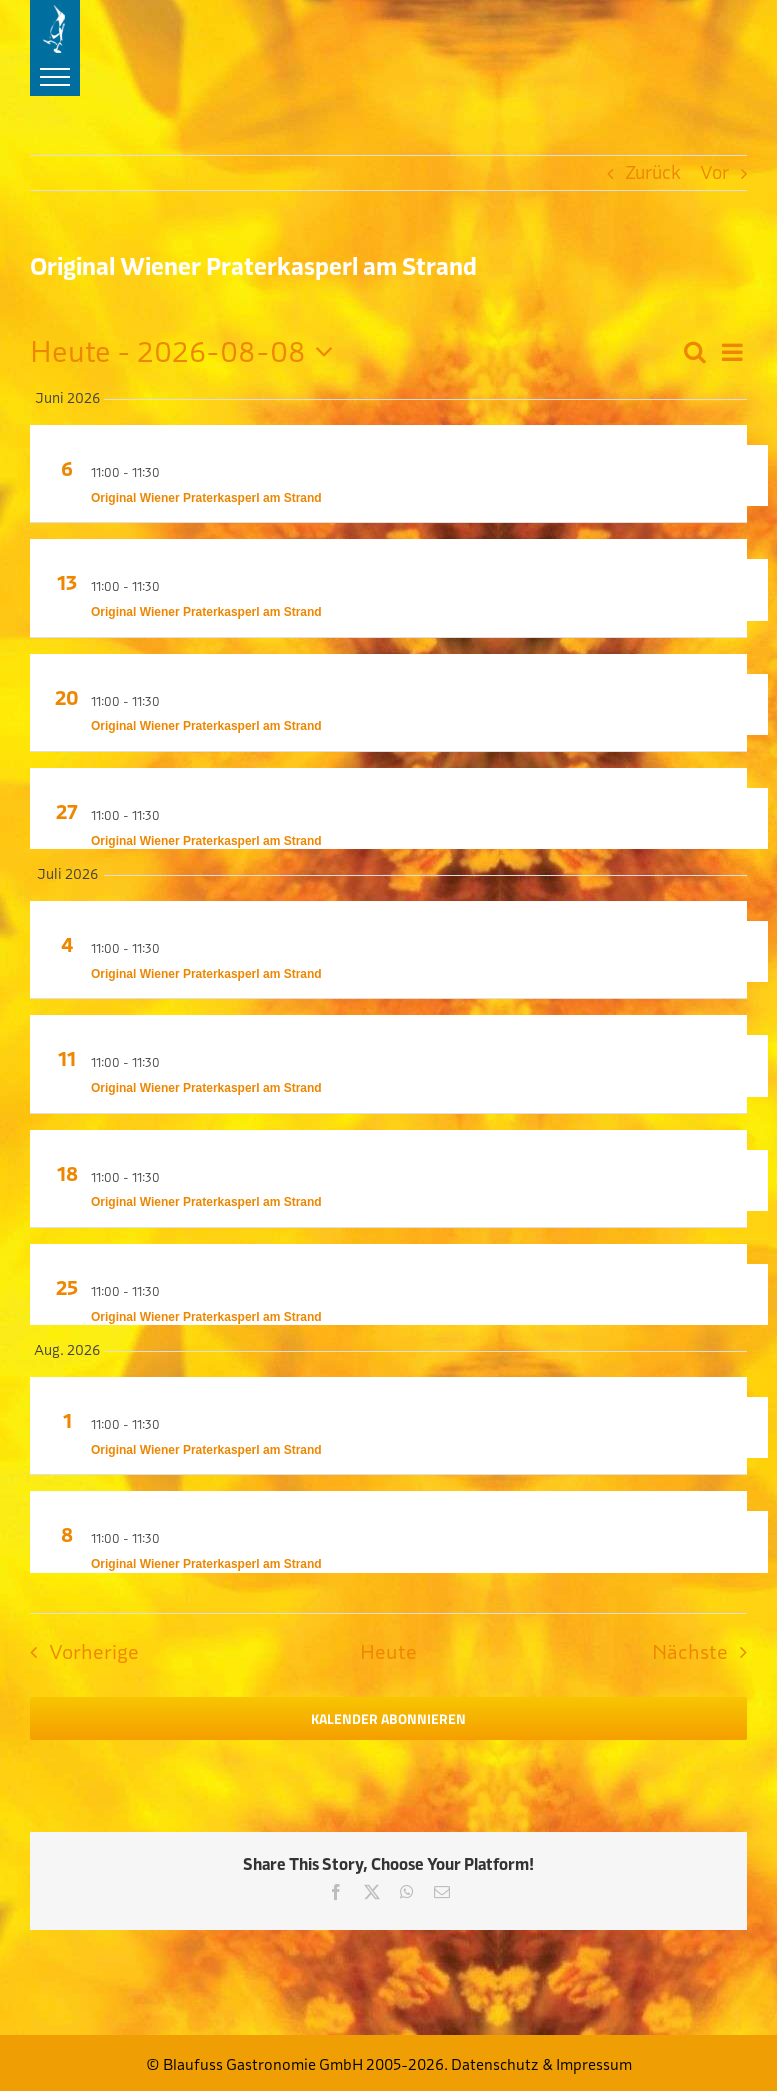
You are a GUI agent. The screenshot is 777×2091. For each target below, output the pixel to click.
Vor (714, 172)
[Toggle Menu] (55, 77)
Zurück (653, 172)
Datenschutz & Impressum (541, 2064)
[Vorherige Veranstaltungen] (78, 1652)
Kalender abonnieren (388, 1718)
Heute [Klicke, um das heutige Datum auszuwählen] (388, 1651)
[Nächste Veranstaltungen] (705, 1652)
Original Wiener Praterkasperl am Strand (206, 498)
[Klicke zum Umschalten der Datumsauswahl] (187, 351)
